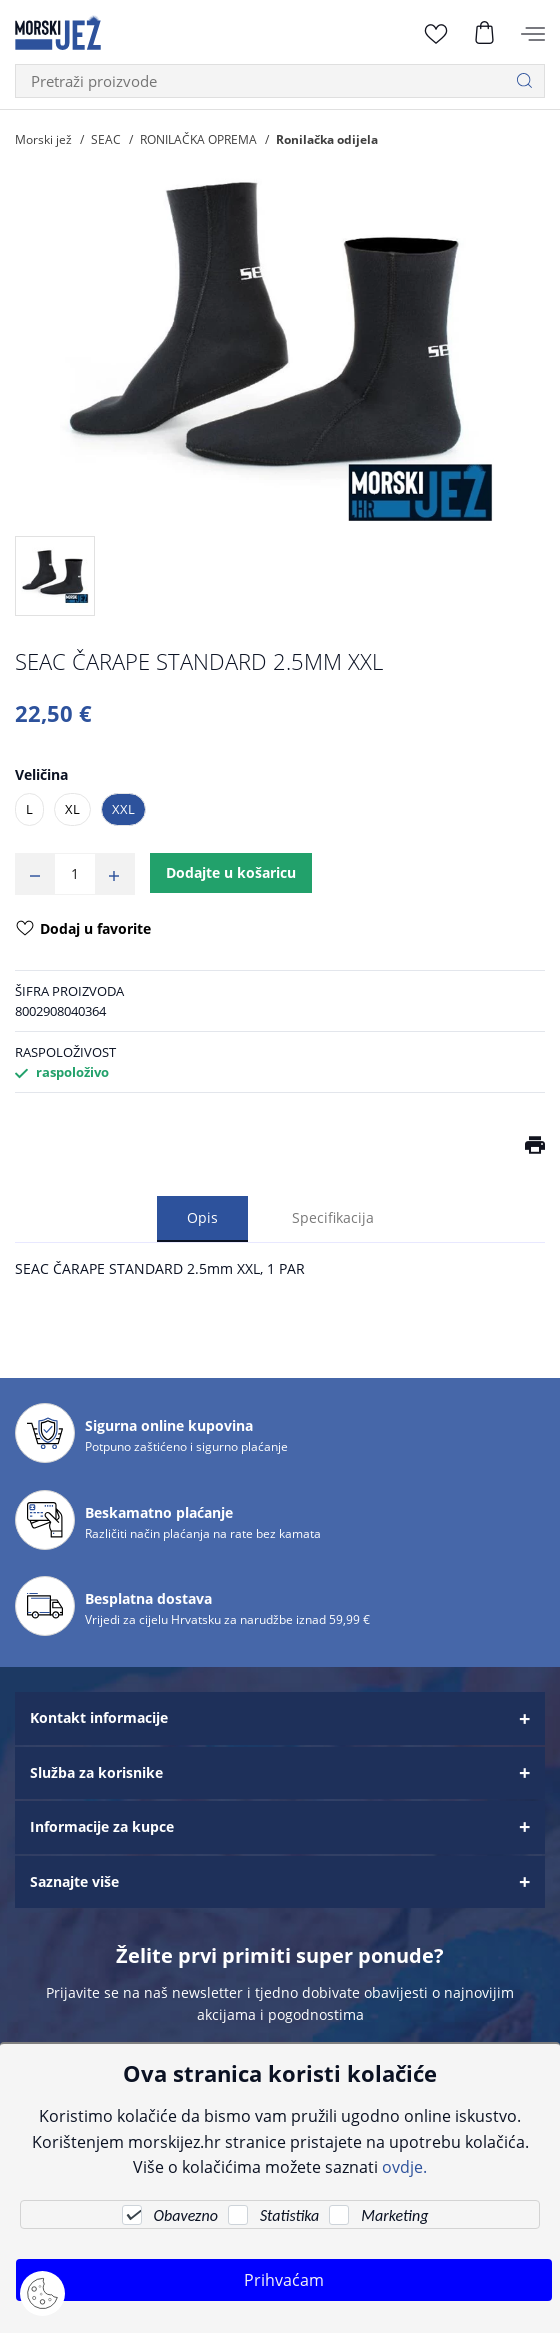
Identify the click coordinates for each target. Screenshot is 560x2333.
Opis (202, 1217)
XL (72, 809)
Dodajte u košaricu (231, 872)
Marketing (394, 2215)
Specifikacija (333, 1217)
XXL (123, 809)
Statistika (289, 2215)
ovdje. (404, 2166)
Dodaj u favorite (83, 930)
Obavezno (186, 2215)
